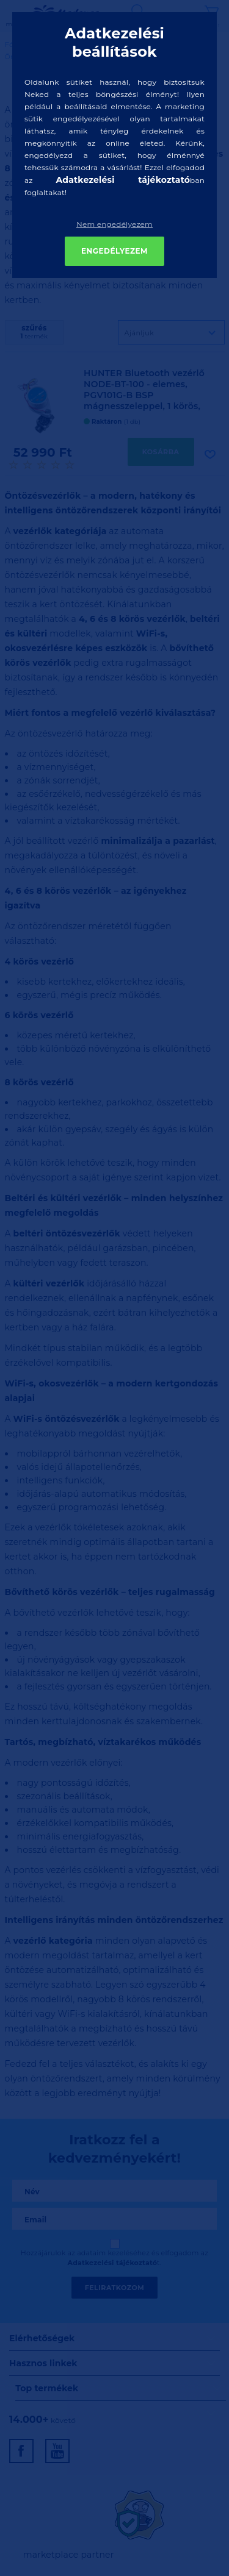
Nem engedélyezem (114, 224)
